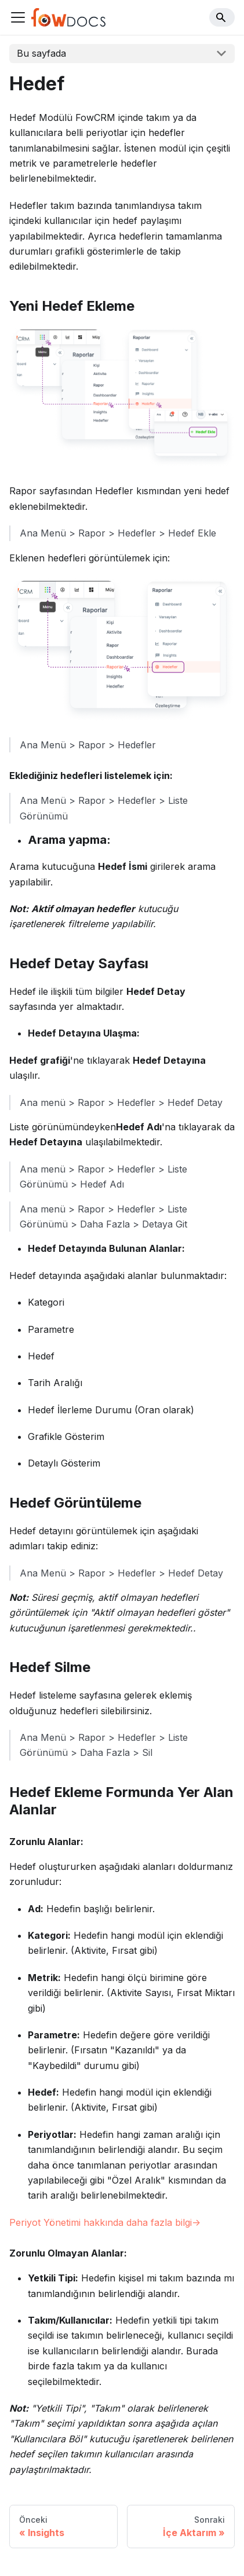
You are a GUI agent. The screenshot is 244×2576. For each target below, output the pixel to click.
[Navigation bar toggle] (18, 17)
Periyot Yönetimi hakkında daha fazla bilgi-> (105, 2222)
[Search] (222, 17)
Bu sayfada (41, 53)
